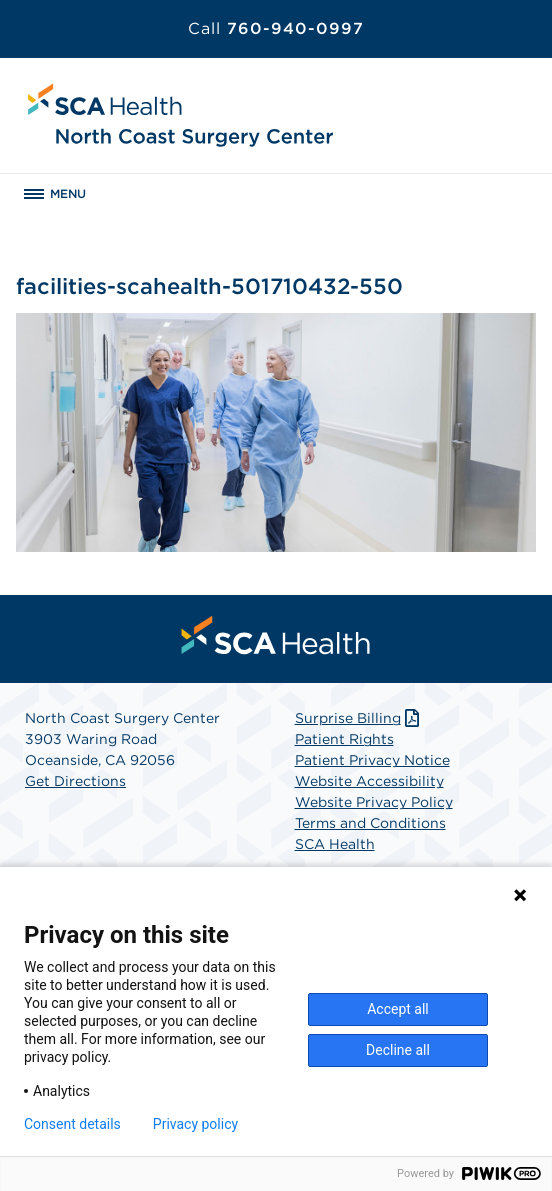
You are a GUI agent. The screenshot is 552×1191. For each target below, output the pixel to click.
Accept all (398, 1009)
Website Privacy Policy (374, 802)
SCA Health (335, 844)
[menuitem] (276, 635)
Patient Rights (344, 739)
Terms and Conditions (370, 823)
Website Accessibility (369, 781)
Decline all (398, 1050)
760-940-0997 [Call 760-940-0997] (276, 28)
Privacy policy (195, 1124)
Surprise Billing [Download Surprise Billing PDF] (359, 718)
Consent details (72, 1124)
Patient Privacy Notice (372, 760)
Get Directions (75, 781)
